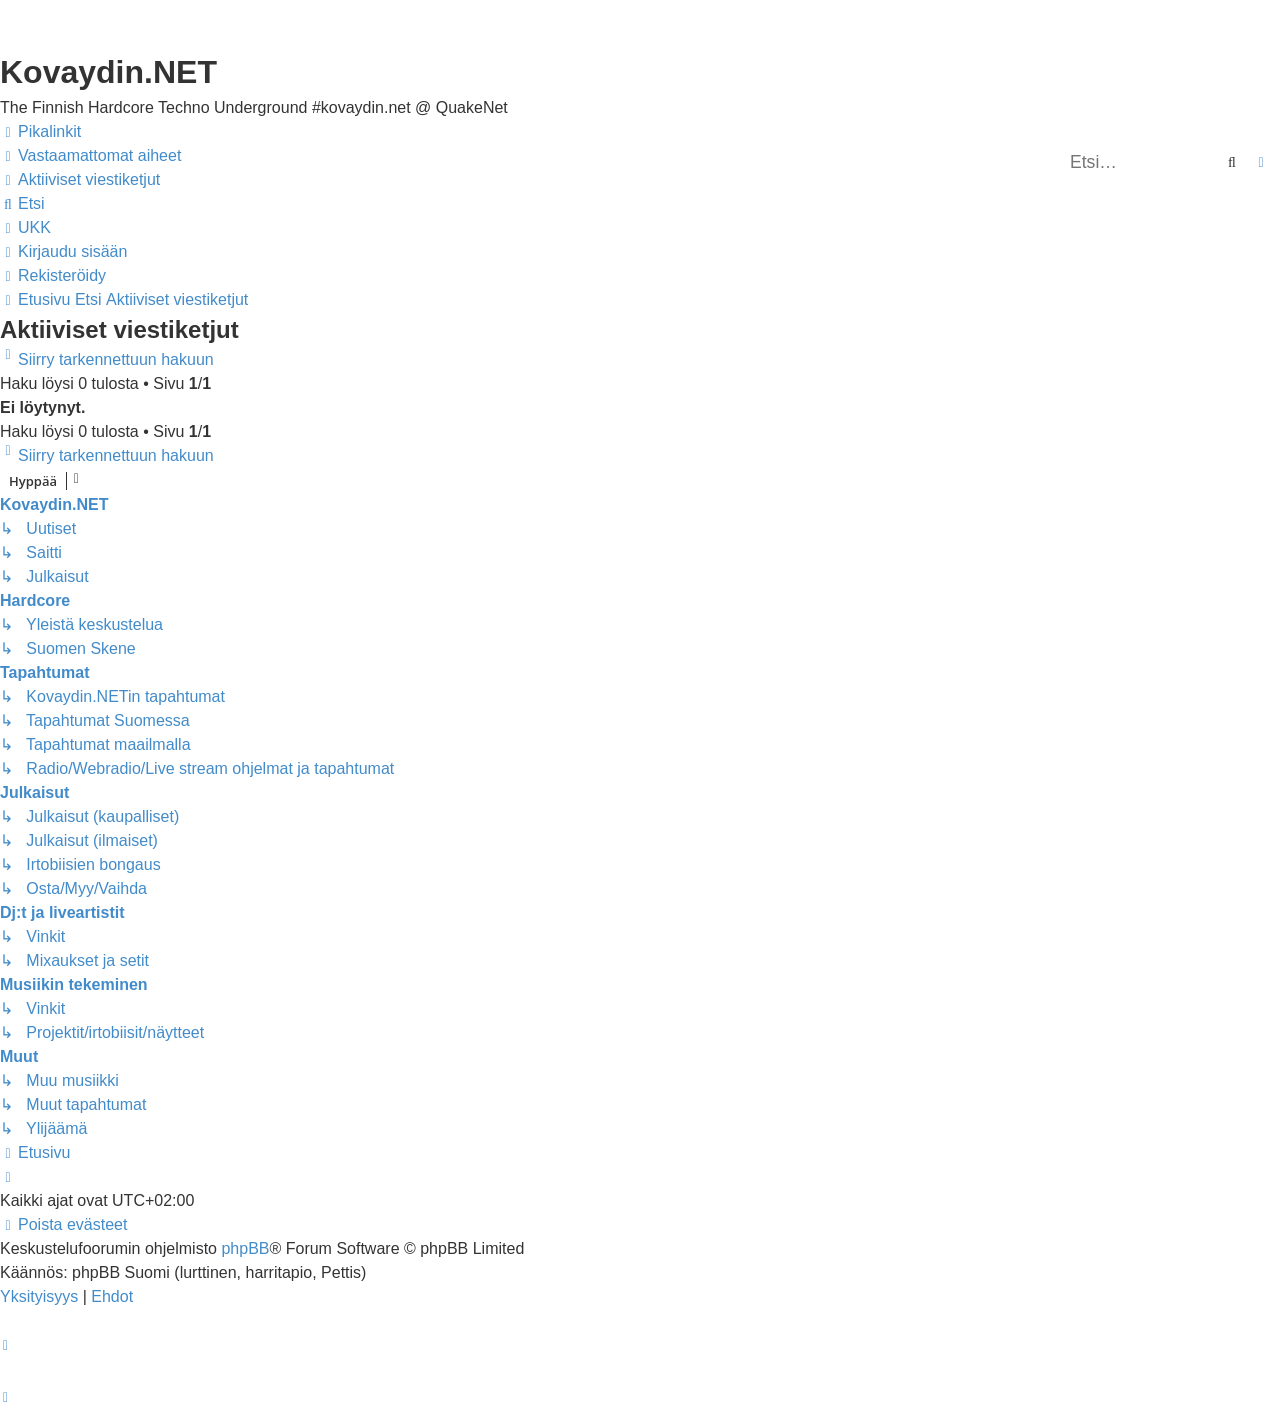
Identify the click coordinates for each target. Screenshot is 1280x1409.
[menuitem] (90, 156)
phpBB (245, 1248)
